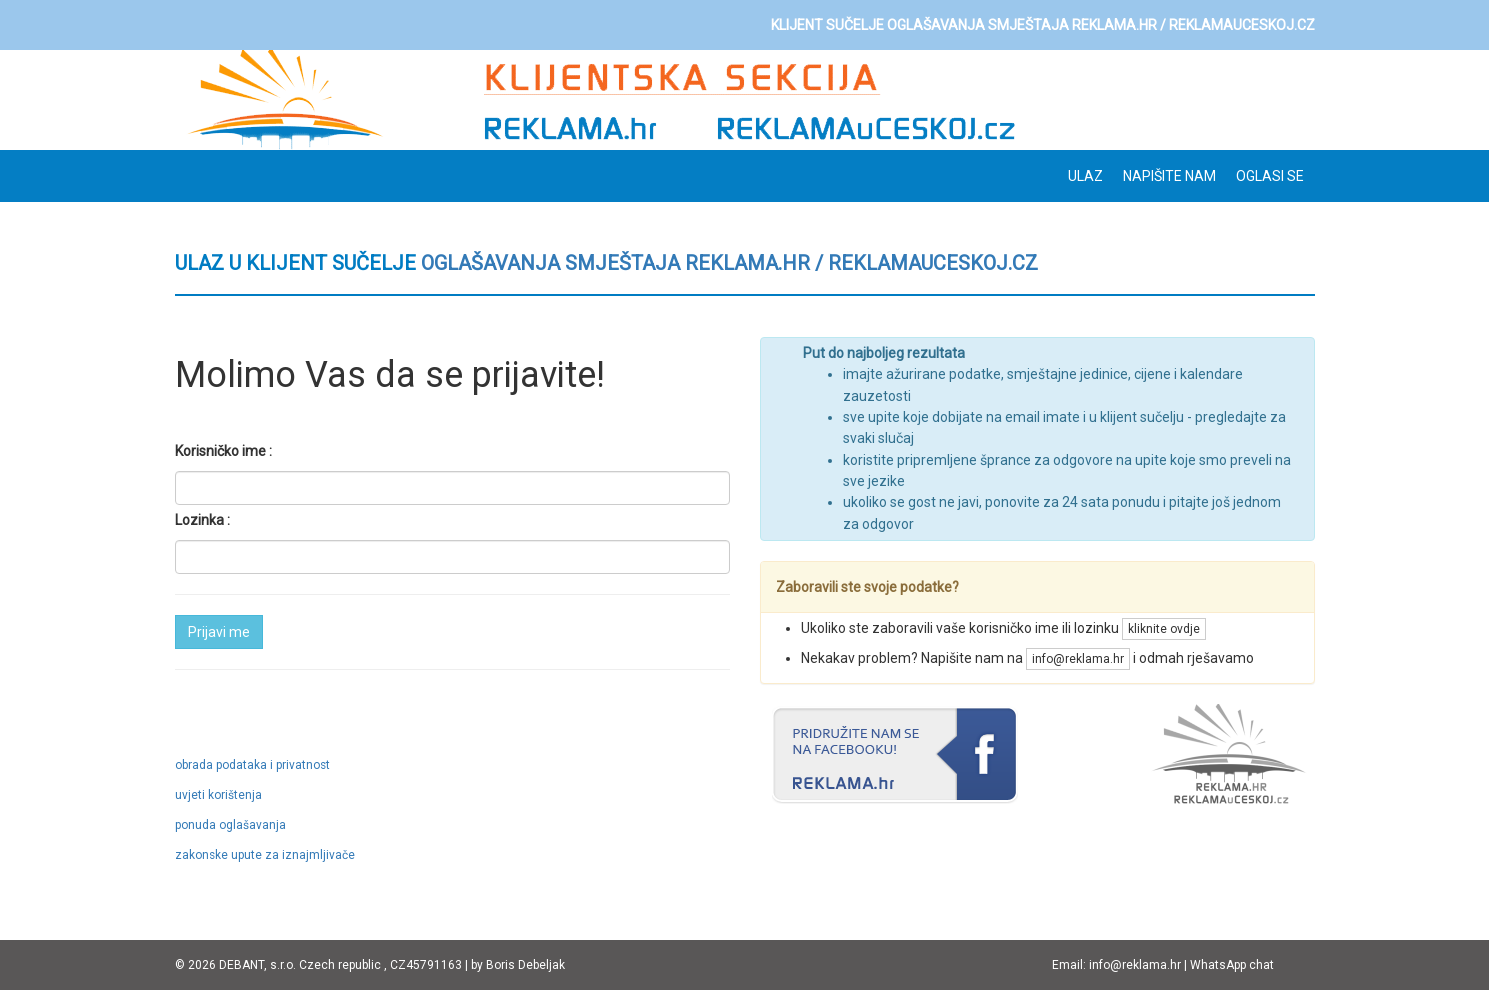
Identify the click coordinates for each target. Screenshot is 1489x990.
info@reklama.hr (1078, 659)
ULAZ (1085, 176)
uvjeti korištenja (218, 795)
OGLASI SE (1270, 176)
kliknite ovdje (1164, 629)
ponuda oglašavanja (230, 825)
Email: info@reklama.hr (1116, 965)
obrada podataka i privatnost (252, 765)
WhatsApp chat (1232, 965)
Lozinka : (202, 520)
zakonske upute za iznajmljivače (265, 855)
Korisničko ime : (223, 451)
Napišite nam (1169, 176)
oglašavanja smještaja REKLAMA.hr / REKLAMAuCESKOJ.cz (729, 263)
